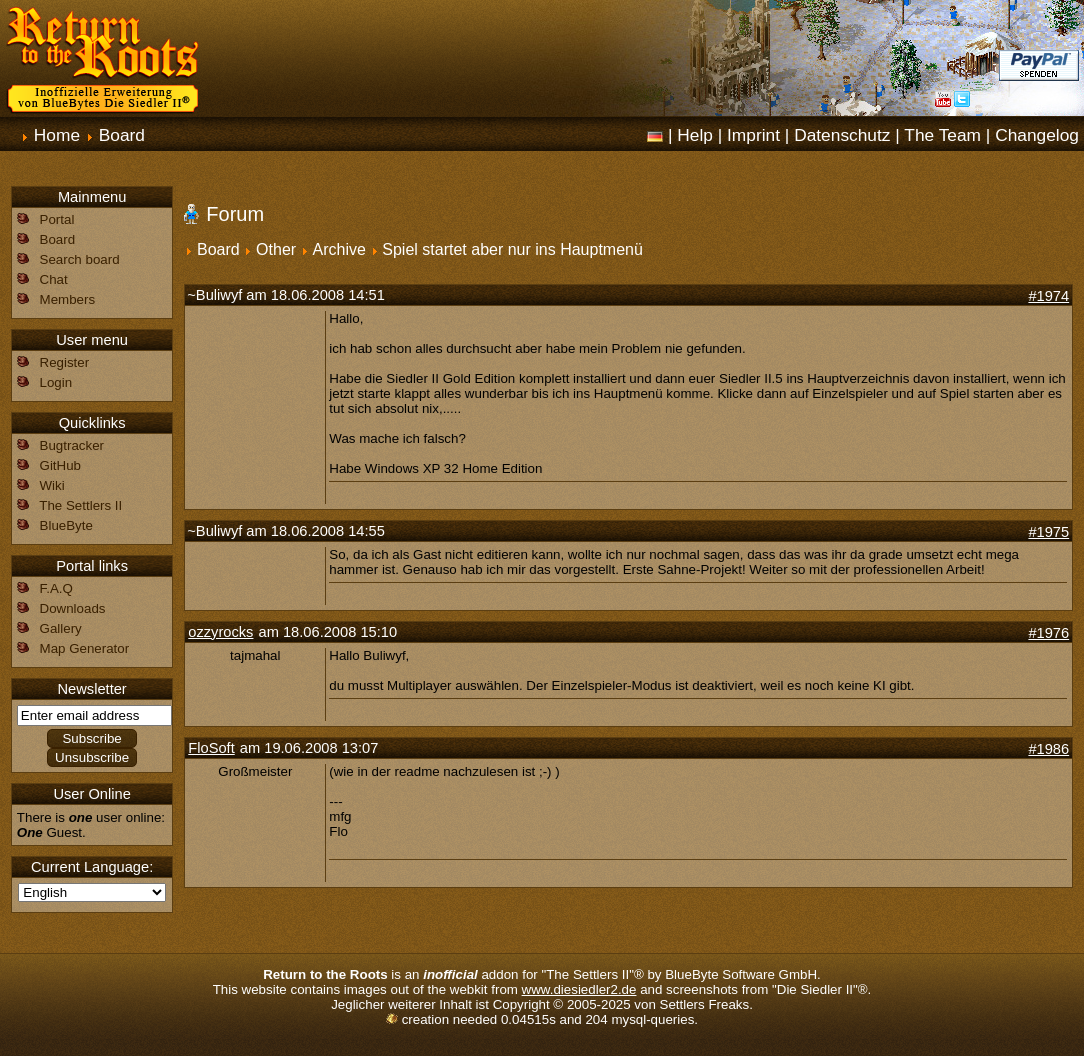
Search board (80, 259)
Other (276, 249)
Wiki (52, 485)
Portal (57, 219)
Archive (339, 249)
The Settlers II (80, 505)
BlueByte (66, 525)
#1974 (1048, 296)
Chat (54, 279)
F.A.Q (56, 588)
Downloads (73, 608)
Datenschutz (842, 135)
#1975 (1048, 532)
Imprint (753, 135)
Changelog (1037, 135)
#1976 (1048, 633)
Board (122, 135)
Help (695, 135)
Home (57, 135)
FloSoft (211, 748)
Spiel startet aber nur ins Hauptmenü (512, 249)
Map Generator (85, 648)
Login (56, 382)
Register (65, 362)
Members (68, 299)
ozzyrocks (220, 632)
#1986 (1048, 749)
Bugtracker (72, 445)
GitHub (60, 465)
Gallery (61, 628)
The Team (942, 135)
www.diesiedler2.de (579, 989)
